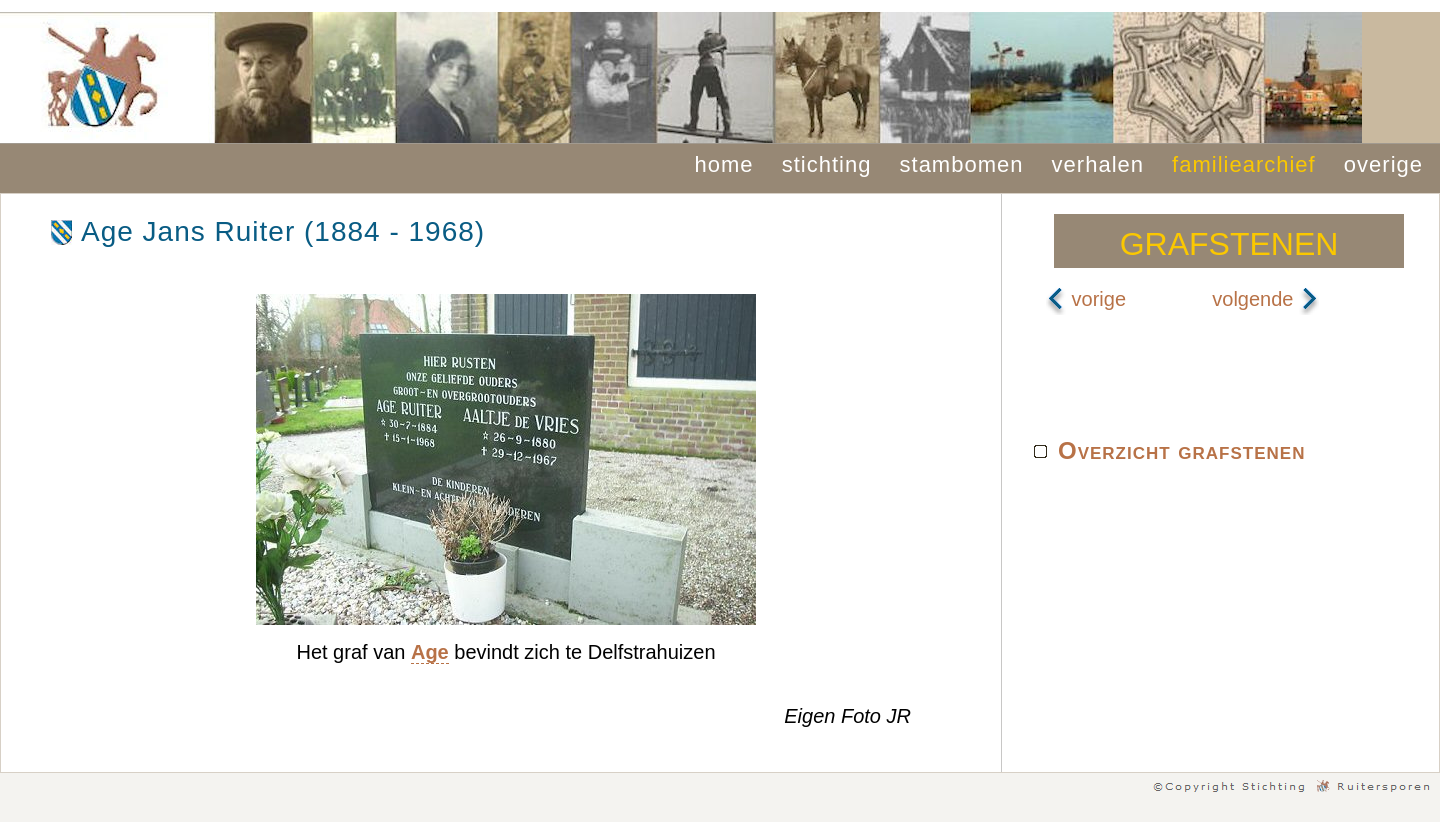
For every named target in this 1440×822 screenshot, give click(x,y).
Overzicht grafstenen (1181, 450)
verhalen (1098, 164)
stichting (827, 164)
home (724, 164)
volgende (1265, 299)
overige (1383, 164)
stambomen (962, 164)
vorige (1086, 299)
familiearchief (1244, 164)
